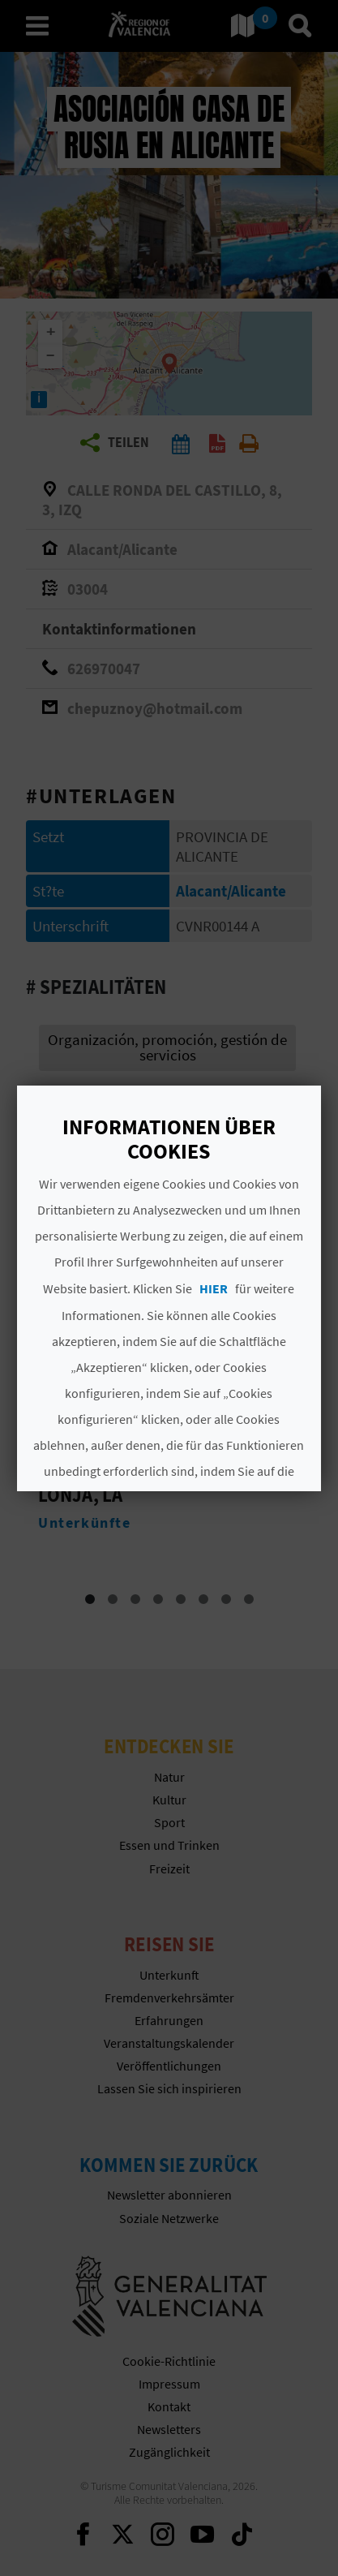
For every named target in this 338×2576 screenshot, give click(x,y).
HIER (213, 1288)
